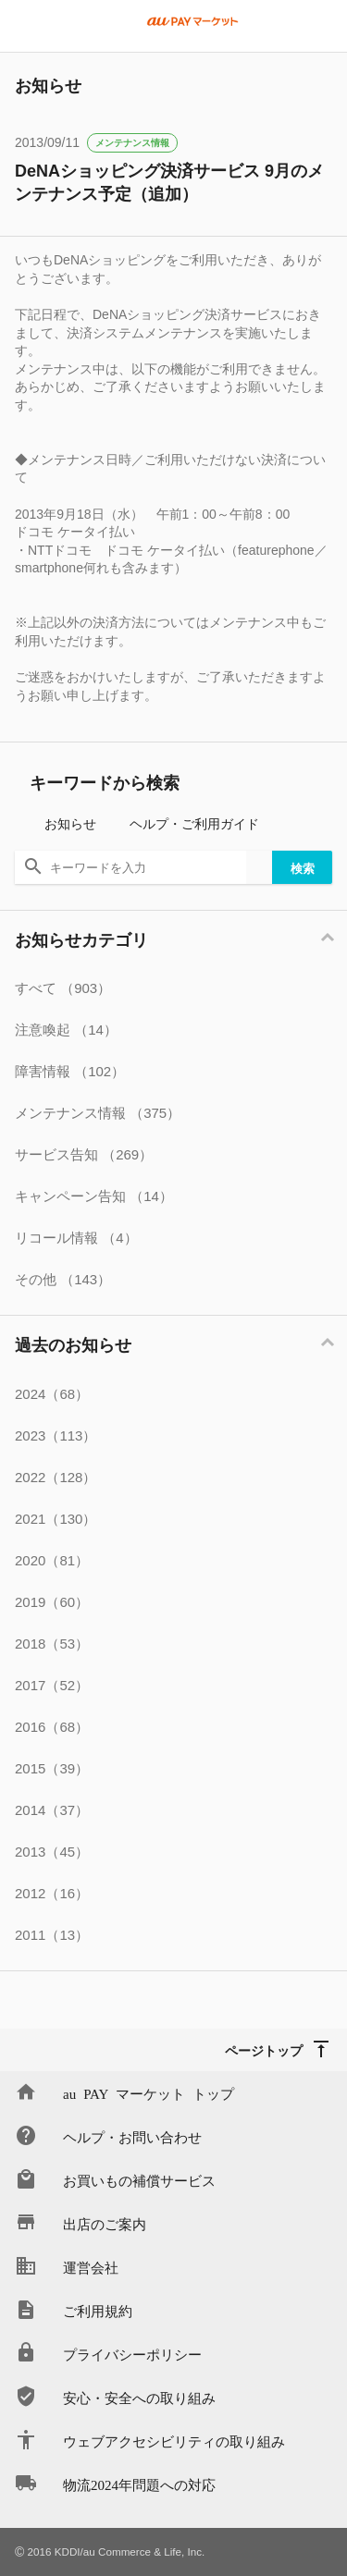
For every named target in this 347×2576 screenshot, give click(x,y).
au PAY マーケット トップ (148, 2093)
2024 (52, 1394)
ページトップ (264, 2049)
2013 (52, 1851)
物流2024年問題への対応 (139, 2484)
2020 (52, 1560)
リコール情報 (76, 1237)
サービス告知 (84, 1154)
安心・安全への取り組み (139, 2397)
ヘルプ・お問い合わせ (132, 2136)
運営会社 (90, 2267)
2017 (52, 1685)
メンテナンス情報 (132, 143)
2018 (52, 1643)
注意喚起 (66, 1029)
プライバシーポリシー (132, 2354)
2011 (52, 1935)
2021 (55, 1519)
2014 (52, 1810)
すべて (63, 988)
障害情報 (70, 1071)
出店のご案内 (104, 2223)
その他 (63, 1279)
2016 (52, 1727)
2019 (52, 1602)
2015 (52, 1768)
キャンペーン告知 (94, 1196)
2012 (52, 1893)
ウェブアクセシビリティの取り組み (174, 2440)
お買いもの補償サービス (139, 2180)
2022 (55, 1477)
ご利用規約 (97, 2310)
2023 (55, 1435)
